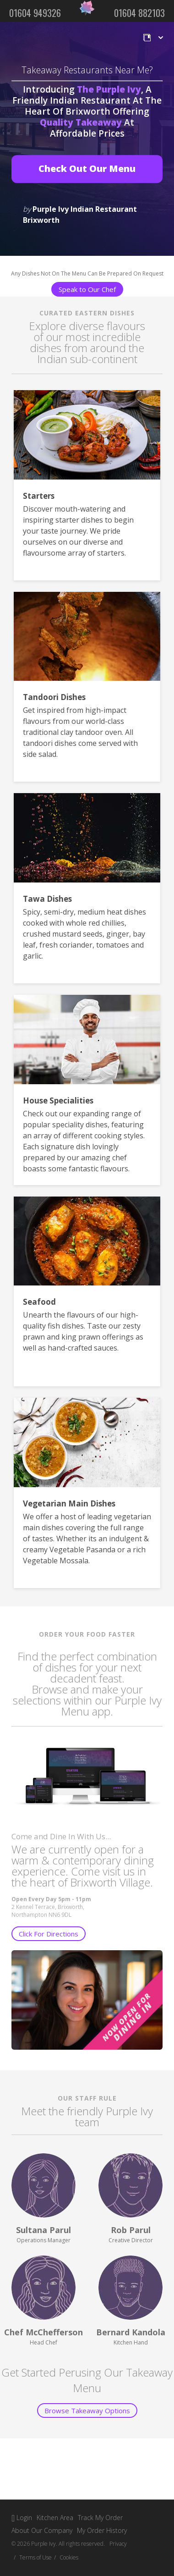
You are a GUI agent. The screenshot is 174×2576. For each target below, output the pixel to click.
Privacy (118, 2544)
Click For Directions (48, 1933)
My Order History (102, 2530)
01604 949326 (35, 13)
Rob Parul (131, 2229)
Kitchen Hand (131, 2342)
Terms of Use (35, 2557)
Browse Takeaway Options (87, 2410)
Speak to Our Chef (87, 289)
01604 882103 (139, 13)
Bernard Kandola (130, 2332)
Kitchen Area (55, 2517)
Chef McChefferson (43, 2332)
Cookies (69, 2557)
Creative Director (131, 2240)
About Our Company (41, 2530)
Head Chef (43, 2342)
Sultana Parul (43, 2229)
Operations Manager (43, 2240)
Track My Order (100, 2517)
